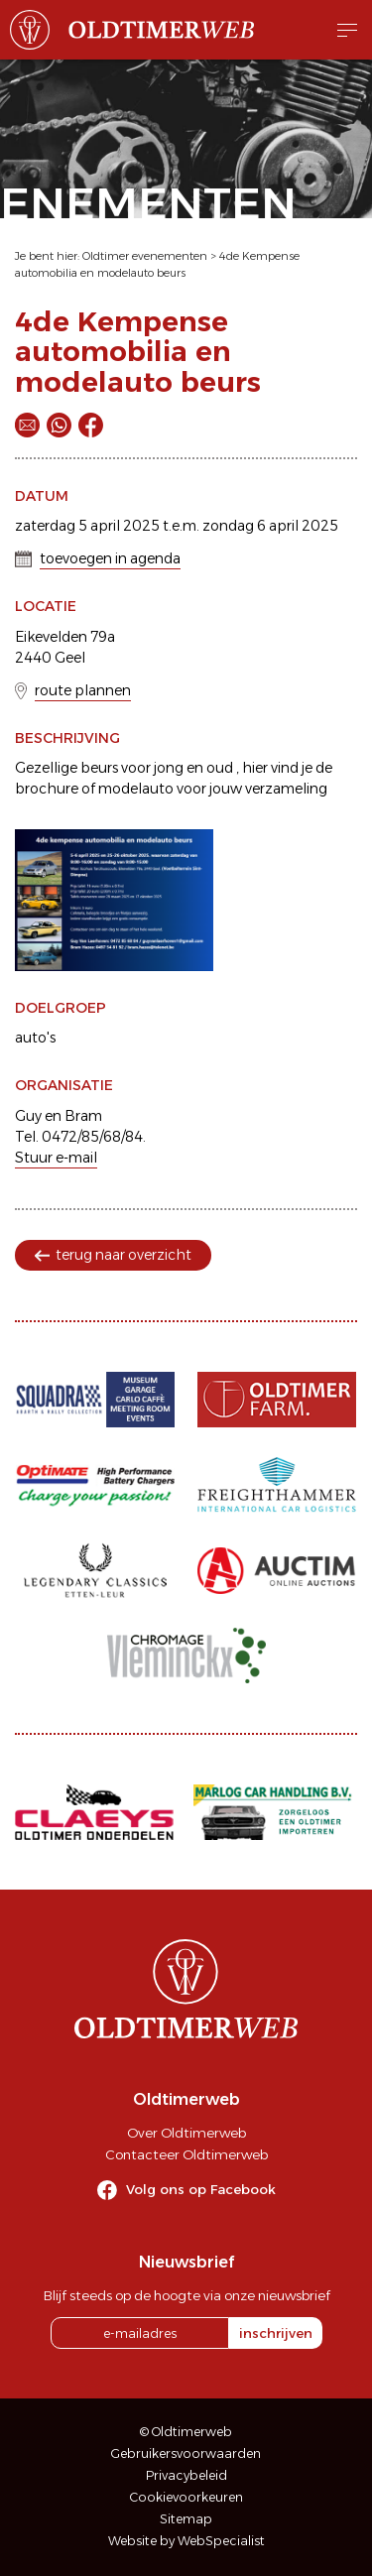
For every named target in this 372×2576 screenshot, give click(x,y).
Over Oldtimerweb (186, 2133)
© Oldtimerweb (186, 2431)
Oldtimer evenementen (144, 256)
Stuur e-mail (56, 1157)
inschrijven (275, 2333)
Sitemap (186, 2519)
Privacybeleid (186, 2475)
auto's (35, 1037)
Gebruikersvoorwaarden (186, 2453)
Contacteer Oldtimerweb (186, 2154)
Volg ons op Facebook (201, 2189)
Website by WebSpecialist (186, 2540)
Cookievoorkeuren (186, 2497)
